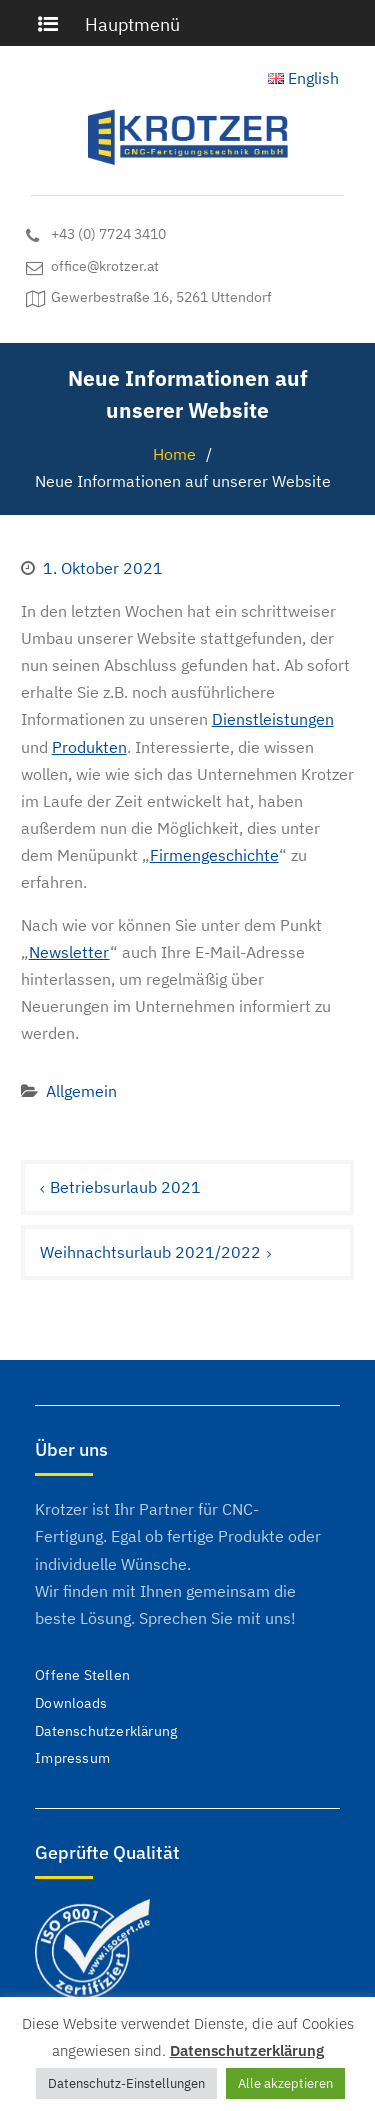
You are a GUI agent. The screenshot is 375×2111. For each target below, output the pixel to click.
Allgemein (81, 1091)
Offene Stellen (82, 1675)
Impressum (72, 1758)
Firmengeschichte (214, 855)
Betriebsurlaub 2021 (125, 1187)
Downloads (71, 1703)
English (303, 78)
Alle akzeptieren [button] (285, 2083)
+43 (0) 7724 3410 (108, 234)
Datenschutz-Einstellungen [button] (126, 2083)
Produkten (89, 747)
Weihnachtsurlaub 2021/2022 (150, 1252)
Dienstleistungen (273, 719)
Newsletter (69, 952)
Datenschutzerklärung (106, 1731)
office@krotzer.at (105, 266)
